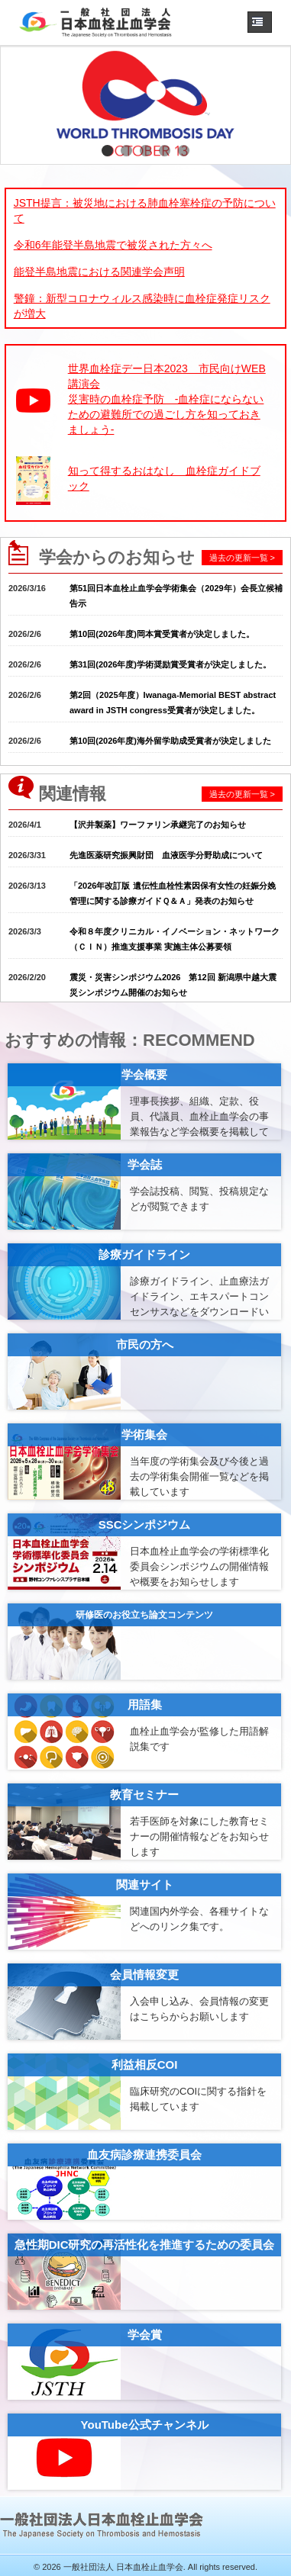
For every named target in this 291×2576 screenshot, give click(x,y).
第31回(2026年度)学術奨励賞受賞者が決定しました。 (170, 664)
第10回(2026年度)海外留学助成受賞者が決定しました (170, 740)
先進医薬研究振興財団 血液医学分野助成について (166, 855)
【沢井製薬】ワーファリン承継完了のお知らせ (158, 824)
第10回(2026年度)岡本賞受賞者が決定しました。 (162, 633)
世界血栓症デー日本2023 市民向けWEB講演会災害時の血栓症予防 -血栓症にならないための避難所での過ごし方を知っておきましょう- (167, 399)
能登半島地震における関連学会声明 (99, 271)
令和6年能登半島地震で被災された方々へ (113, 245)
